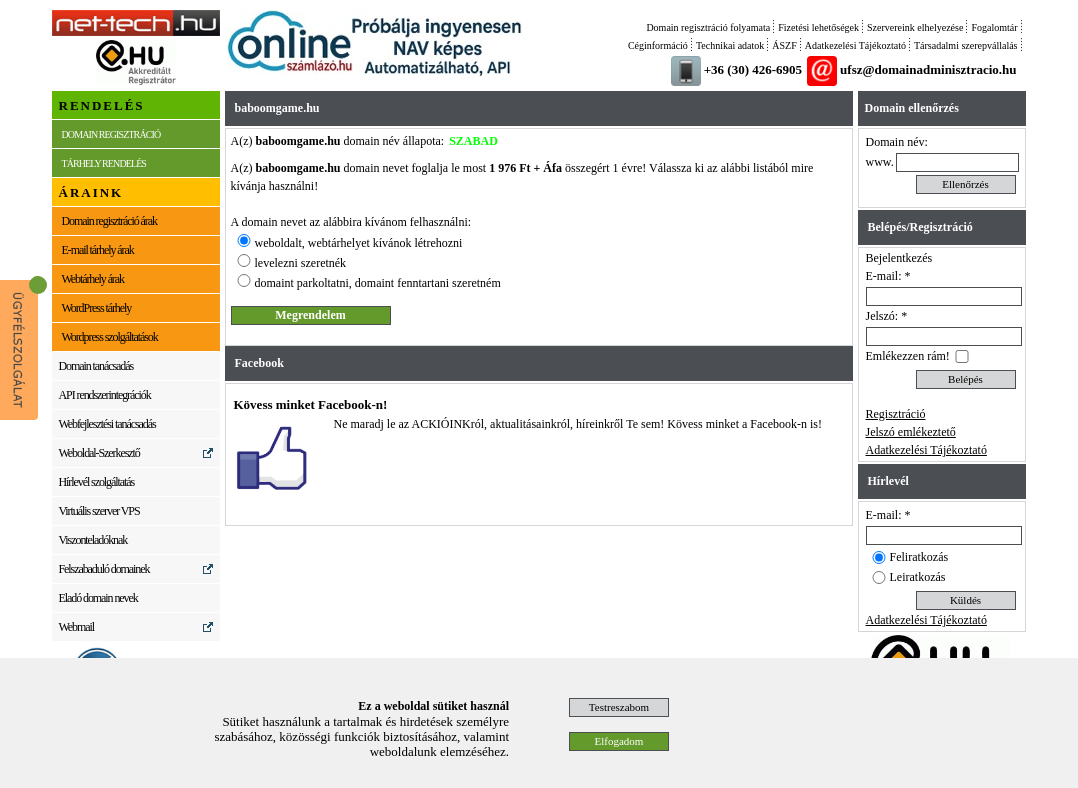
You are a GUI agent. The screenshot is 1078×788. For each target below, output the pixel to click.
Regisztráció (896, 414)
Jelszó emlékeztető (911, 432)
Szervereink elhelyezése (915, 27)
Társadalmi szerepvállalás (966, 45)
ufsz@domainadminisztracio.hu (928, 69)
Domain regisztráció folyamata (708, 27)
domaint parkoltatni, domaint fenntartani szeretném (378, 283)
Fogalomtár (994, 27)
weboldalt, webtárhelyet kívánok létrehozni (359, 243)
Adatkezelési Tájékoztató (855, 45)
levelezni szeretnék (301, 263)
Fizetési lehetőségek (818, 27)
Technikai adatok (730, 45)
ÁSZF (784, 45)
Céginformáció (658, 45)
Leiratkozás (918, 577)
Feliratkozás (919, 557)
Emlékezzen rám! (908, 356)
